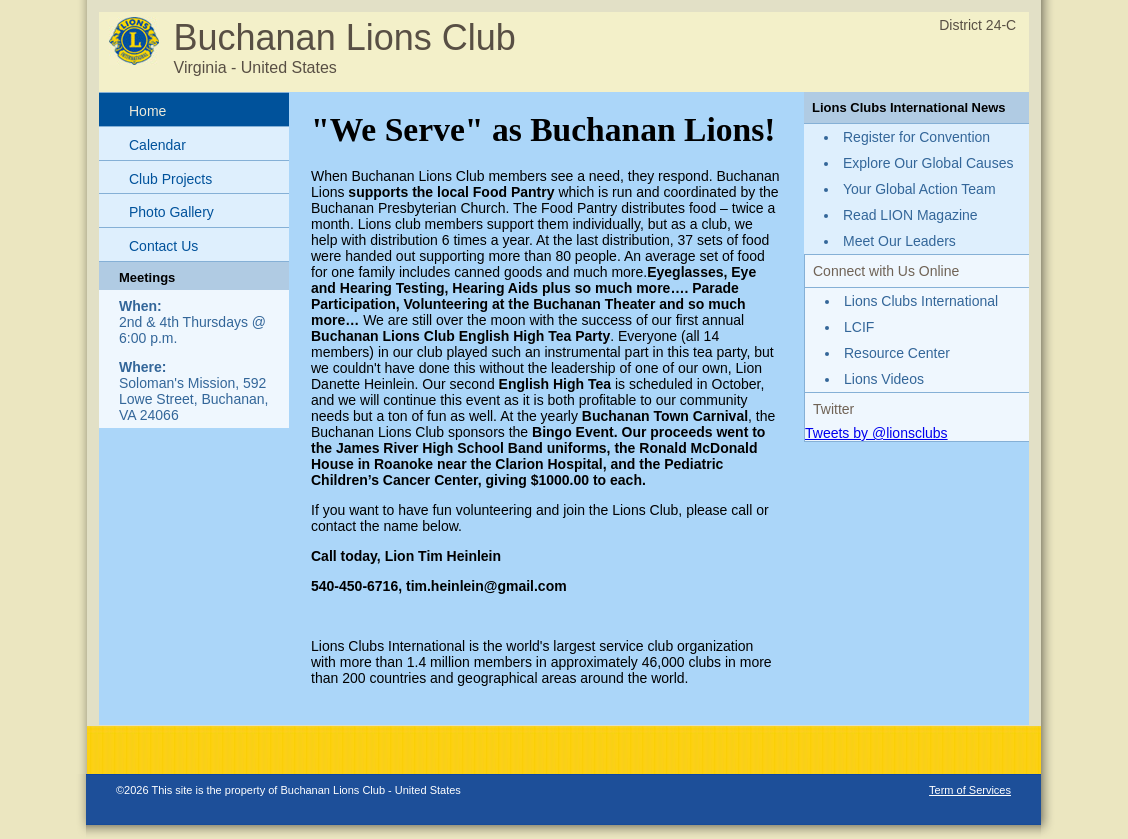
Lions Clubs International (921, 301)
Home (147, 111)
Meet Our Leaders (899, 241)
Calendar (157, 145)
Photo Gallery (171, 212)
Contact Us (163, 246)
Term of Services (970, 790)
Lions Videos (884, 379)
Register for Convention (916, 137)
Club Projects (170, 179)
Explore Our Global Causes (928, 163)
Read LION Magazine (910, 215)
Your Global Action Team (919, 189)
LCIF (859, 327)
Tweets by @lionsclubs (876, 433)
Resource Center (897, 353)
